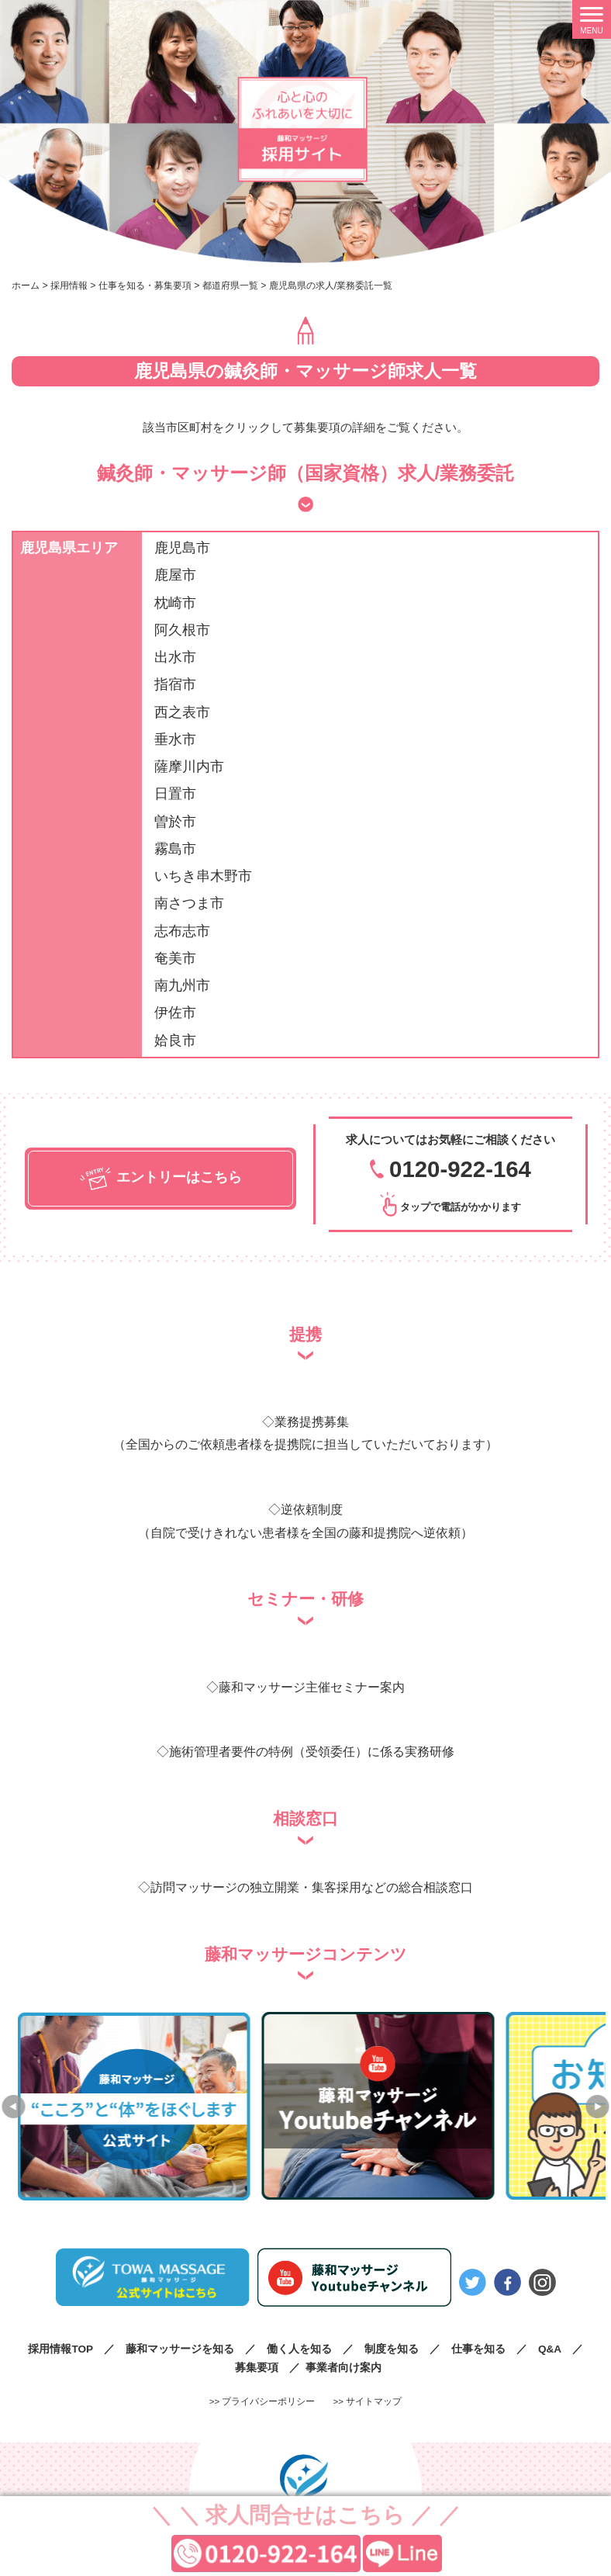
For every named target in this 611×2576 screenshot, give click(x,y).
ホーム (26, 285)
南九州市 (182, 985)
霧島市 (175, 849)
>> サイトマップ (367, 2400)
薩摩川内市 (189, 766)
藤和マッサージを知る (180, 2348)
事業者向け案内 (343, 2367)
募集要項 (256, 2367)
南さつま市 (189, 903)
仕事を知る (478, 2348)
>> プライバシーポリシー (262, 2400)
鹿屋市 (175, 575)
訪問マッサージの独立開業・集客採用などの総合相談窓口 (311, 1887)
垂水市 (175, 739)
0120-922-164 (460, 1169)
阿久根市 (182, 630)
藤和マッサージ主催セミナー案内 (312, 1687)
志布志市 (182, 931)
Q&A (549, 2348)
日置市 (175, 794)
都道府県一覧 (230, 285)
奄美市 (175, 958)
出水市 (175, 657)
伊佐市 (175, 1012)
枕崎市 (175, 603)
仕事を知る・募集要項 (145, 285)
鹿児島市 (182, 548)
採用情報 (69, 285)
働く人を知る (299, 2348)
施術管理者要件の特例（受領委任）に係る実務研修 (311, 1751)
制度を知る (391, 2348)
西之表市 (182, 712)
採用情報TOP (60, 2348)
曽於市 (175, 821)
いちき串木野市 (203, 876)
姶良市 (175, 1040)
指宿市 (175, 684)
